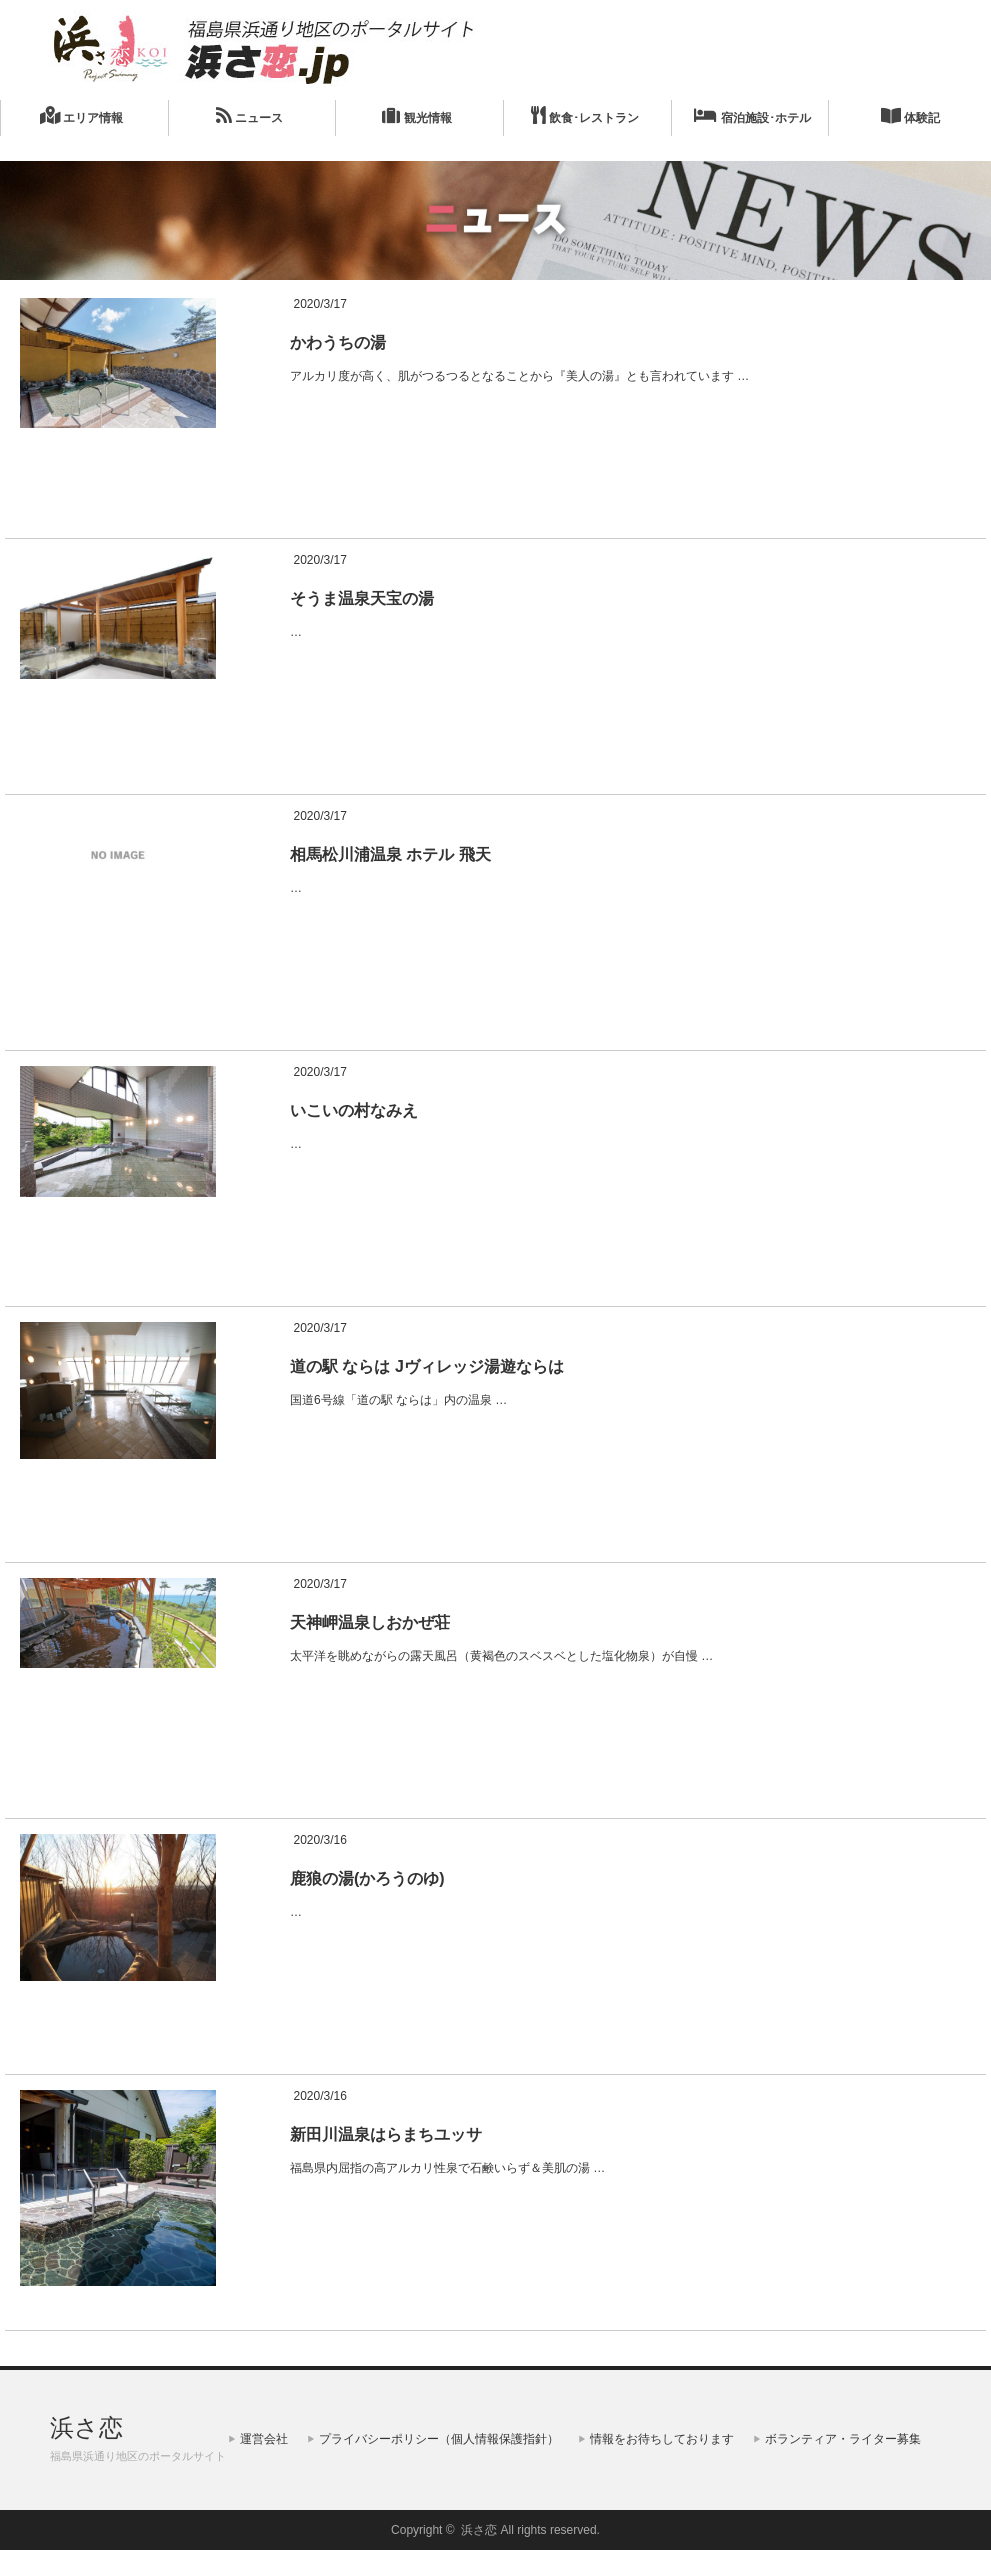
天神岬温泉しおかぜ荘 (370, 1622)
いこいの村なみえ (354, 1110)
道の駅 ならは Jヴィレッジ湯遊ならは (427, 1366)
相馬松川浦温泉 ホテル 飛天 (390, 854)
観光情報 (416, 115)
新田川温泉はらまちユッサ (386, 2134)
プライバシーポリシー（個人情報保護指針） (439, 2439)
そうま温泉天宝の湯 (362, 598)
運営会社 (264, 2439)
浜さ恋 (86, 2427)
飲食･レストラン (585, 115)
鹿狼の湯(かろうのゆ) (367, 1878)
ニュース (249, 115)
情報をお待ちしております (662, 2439)
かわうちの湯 (338, 342)
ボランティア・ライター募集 (843, 2439)
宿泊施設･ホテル (752, 115)
